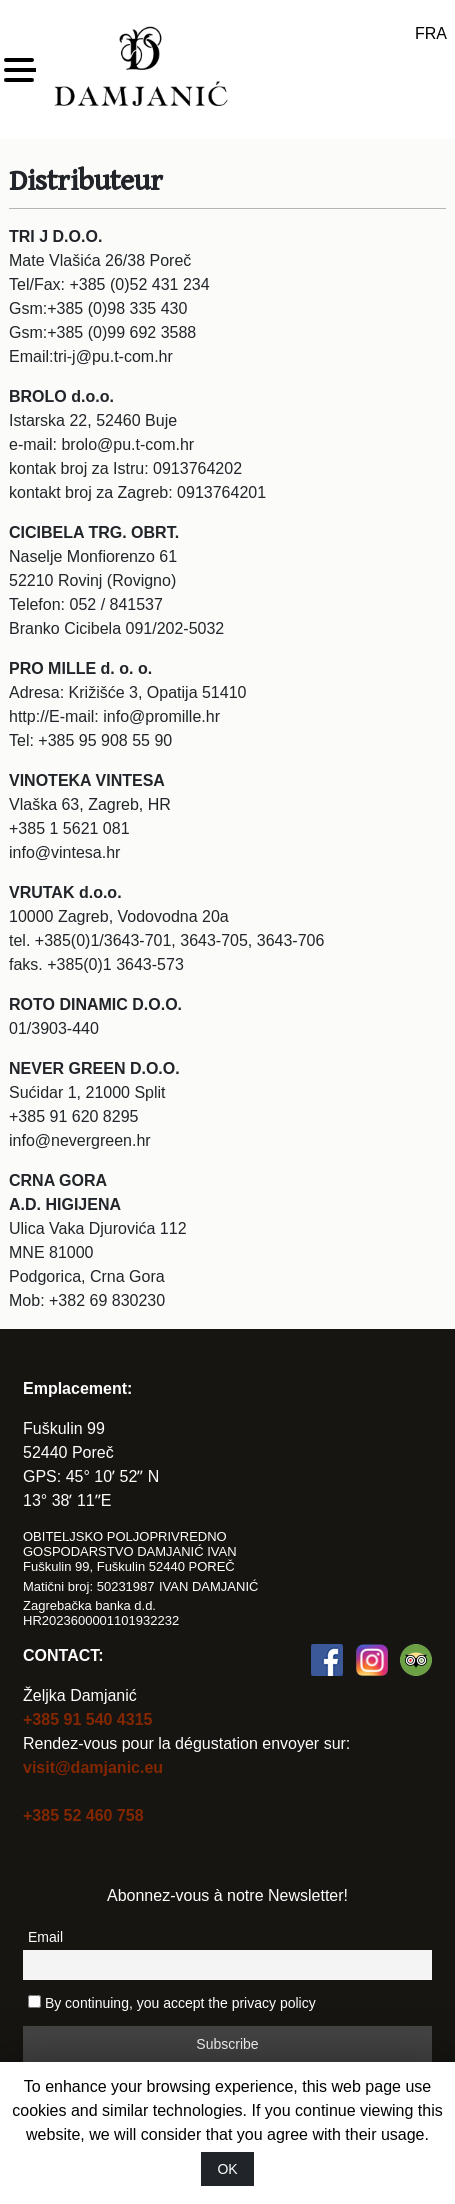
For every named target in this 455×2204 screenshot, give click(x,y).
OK (227, 2169)
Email (45, 1937)
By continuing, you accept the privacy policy (172, 2003)
